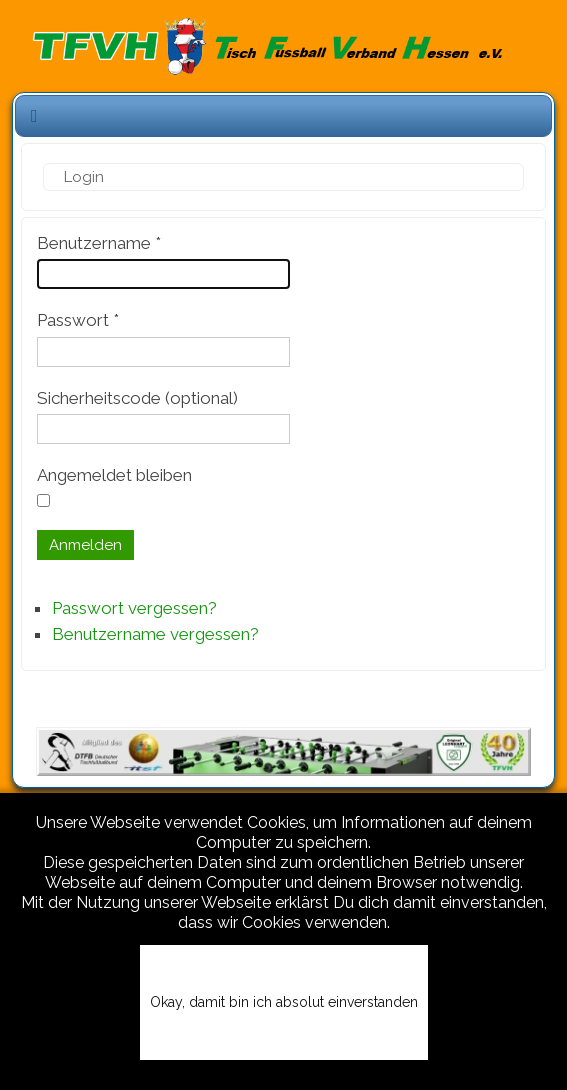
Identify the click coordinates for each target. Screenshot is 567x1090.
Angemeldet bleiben (114, 475)
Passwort (78, 320)
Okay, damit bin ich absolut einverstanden (284, 1002)
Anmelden (85, 545)
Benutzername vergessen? (155, 634)
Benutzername (99, 243)
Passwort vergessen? (134, 608)
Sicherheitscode (99, 398)
